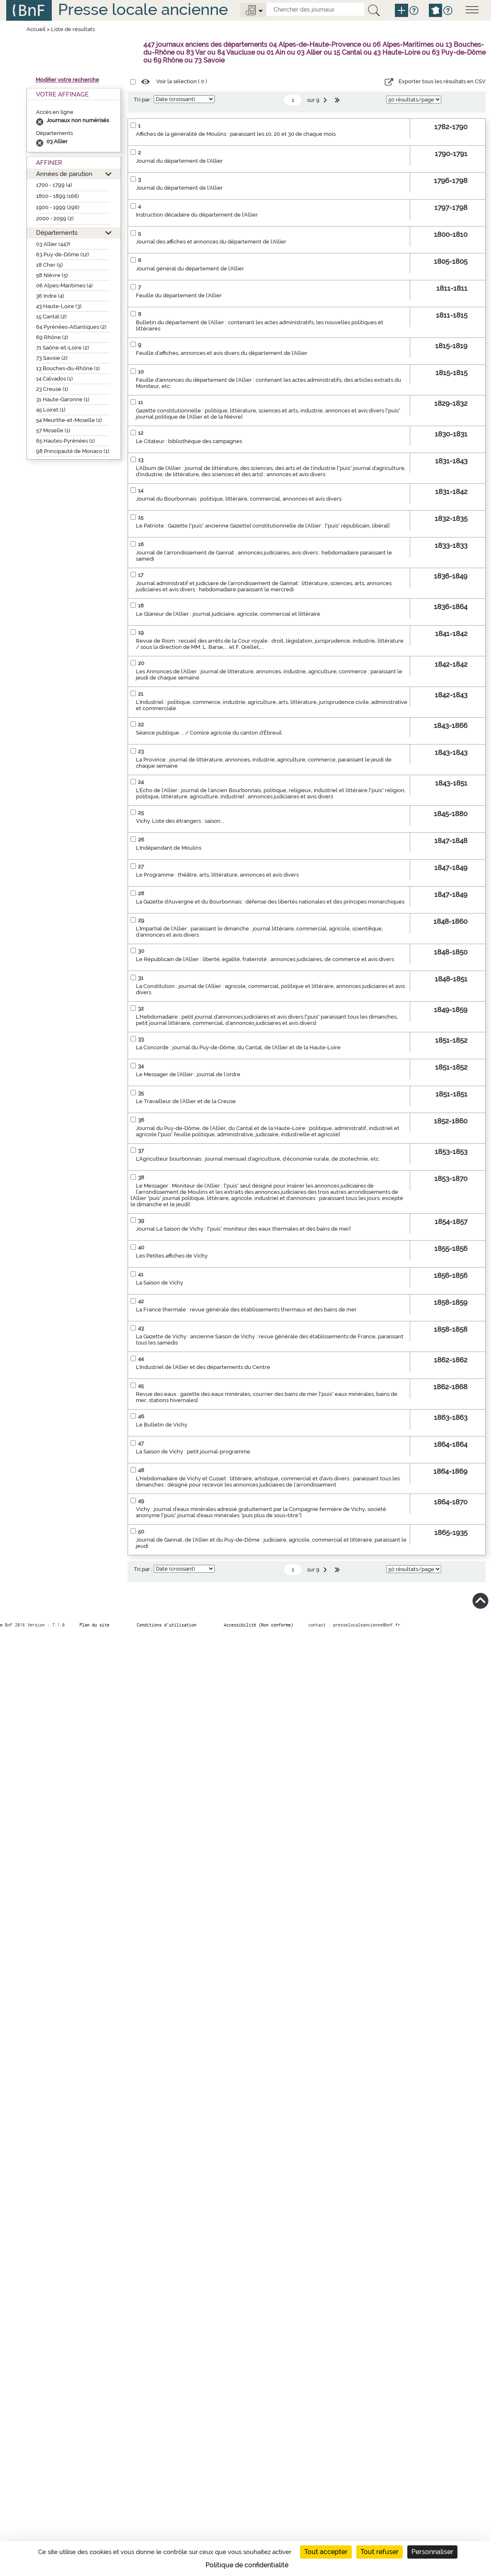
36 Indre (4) (50, 296)
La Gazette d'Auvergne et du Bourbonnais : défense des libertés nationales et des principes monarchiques (270, 902)
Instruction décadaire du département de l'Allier (197, 215)
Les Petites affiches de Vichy (172, 1256)
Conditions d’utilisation (166, 1624)
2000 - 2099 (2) (55, 218)
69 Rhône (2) (52, 337)
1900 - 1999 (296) (58, 207)
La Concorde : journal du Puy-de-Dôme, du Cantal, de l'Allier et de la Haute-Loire (238, 1047)
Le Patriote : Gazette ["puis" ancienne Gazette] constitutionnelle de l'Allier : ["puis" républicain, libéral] (262, 526)
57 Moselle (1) (53, 430)
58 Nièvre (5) (52, 275)
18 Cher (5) (49, 265)
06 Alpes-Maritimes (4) (64, 285)
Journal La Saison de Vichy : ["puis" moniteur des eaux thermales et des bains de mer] (243, 1229)
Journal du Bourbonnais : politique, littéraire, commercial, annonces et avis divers (238, 499)
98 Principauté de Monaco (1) (72, 451)
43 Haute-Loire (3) (59, 306)
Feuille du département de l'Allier (179, 295)
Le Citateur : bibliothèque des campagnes (189, 441)
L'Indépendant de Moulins (168, 848)
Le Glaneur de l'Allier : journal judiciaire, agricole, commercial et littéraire (228, 614)
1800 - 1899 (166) (57, 196)
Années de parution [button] (64, 173)
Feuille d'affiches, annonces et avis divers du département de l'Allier (221, 353)
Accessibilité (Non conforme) (258, 1624)
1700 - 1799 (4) (54, 185)
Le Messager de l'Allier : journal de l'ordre (188, 1074)
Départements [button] (56, 232)
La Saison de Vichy (159, 1283)
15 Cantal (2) (51, 316)
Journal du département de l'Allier (179, 161)
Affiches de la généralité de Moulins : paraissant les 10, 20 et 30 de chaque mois (236, 134)
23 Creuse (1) (52, 389)
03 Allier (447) (53, 244)
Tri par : (143, 99)
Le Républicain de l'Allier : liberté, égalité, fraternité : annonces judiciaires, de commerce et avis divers (265, 959)
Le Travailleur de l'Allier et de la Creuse (186, 1101)
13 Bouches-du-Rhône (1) (68, 368)
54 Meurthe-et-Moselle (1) (69, 420)
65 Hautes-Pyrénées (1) (65, 441)
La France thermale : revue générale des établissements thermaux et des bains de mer (246, 1309)
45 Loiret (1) (50, 410)
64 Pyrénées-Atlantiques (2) (71, 327)
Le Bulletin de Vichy (161, 1425)
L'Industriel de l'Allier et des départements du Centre (203, 1367)
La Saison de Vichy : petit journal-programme (193, 1451)
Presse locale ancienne (143, 9)
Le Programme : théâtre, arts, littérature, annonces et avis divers (217, 875)
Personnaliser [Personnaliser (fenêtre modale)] (432, 2552)
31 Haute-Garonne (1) (62, 399)
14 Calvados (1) (54, 379)
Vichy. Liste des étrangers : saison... (180, 821)
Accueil (36, 29)
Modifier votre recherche (67, 80)
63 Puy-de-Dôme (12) (62, 254)
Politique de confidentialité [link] (247, 2565)
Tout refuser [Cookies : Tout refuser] (379, 2552)
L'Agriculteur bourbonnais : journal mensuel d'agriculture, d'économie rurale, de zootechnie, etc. (258, 1159)
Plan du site (94, 1624)
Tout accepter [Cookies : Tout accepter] (326, 2552)
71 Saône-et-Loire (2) (62, 348)
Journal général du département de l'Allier (190, 268)
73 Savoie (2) (52, 358)
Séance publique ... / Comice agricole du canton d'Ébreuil (209, 733)
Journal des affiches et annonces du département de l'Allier (211, 242)
